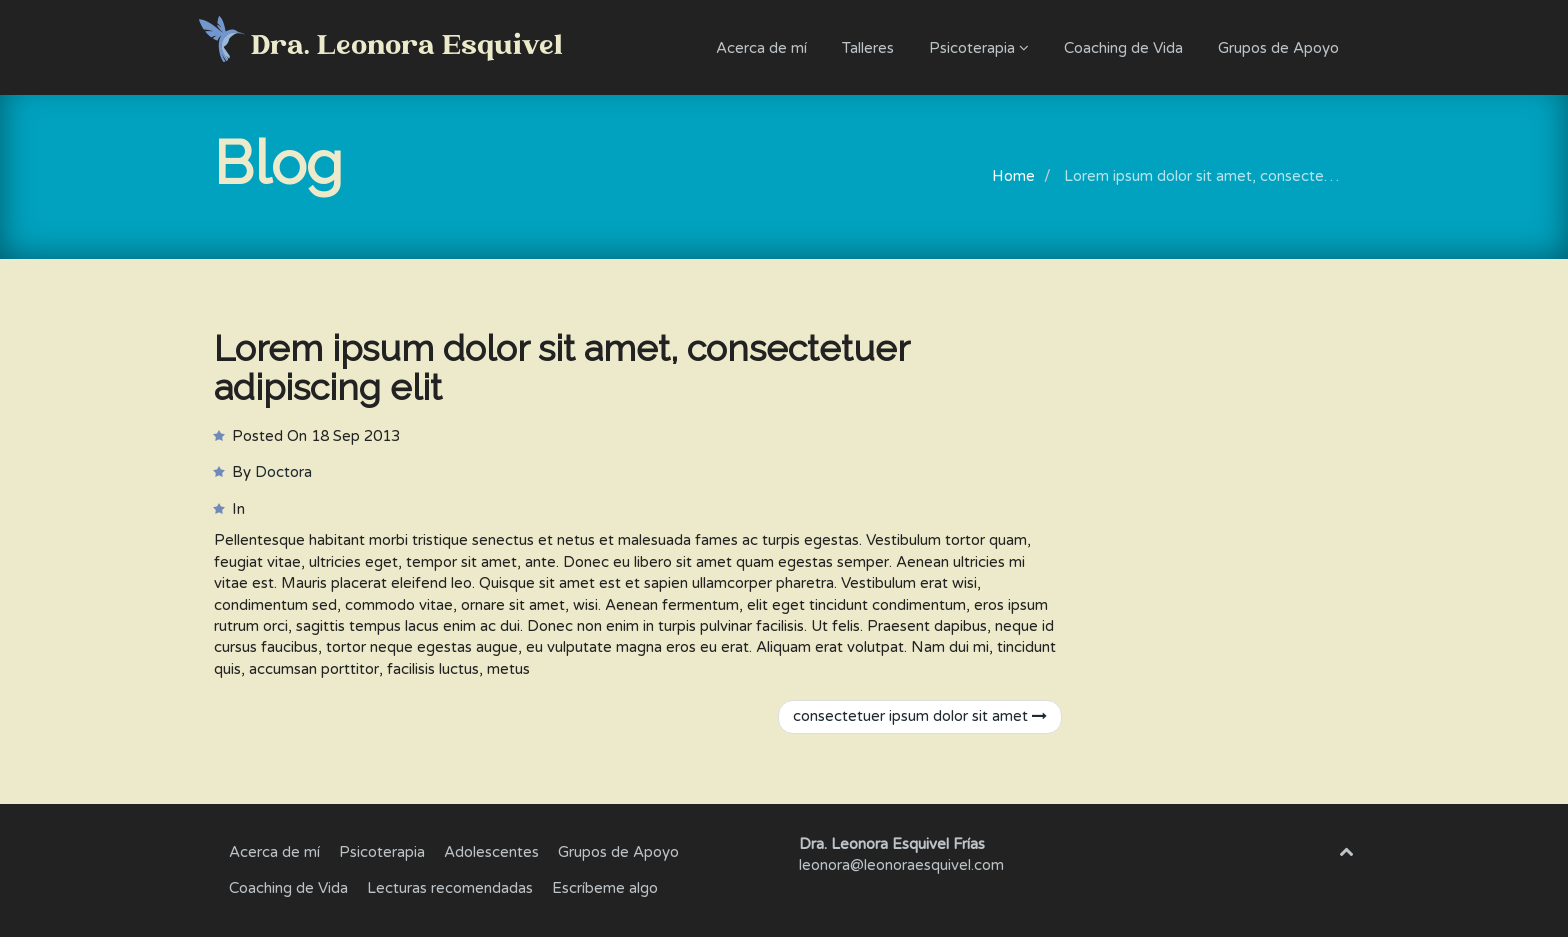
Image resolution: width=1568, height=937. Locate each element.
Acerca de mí (761, 48)
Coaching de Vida (1123, 48)
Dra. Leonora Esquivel (407, 47)
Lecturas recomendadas (450, 888)
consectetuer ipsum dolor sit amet (920, 716)
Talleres (868, 48)
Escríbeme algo (605, 888)
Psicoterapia (979, 48)
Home (1013, 176)
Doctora (283, 472)
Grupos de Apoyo (1278, 48)
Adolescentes (491, 852)
